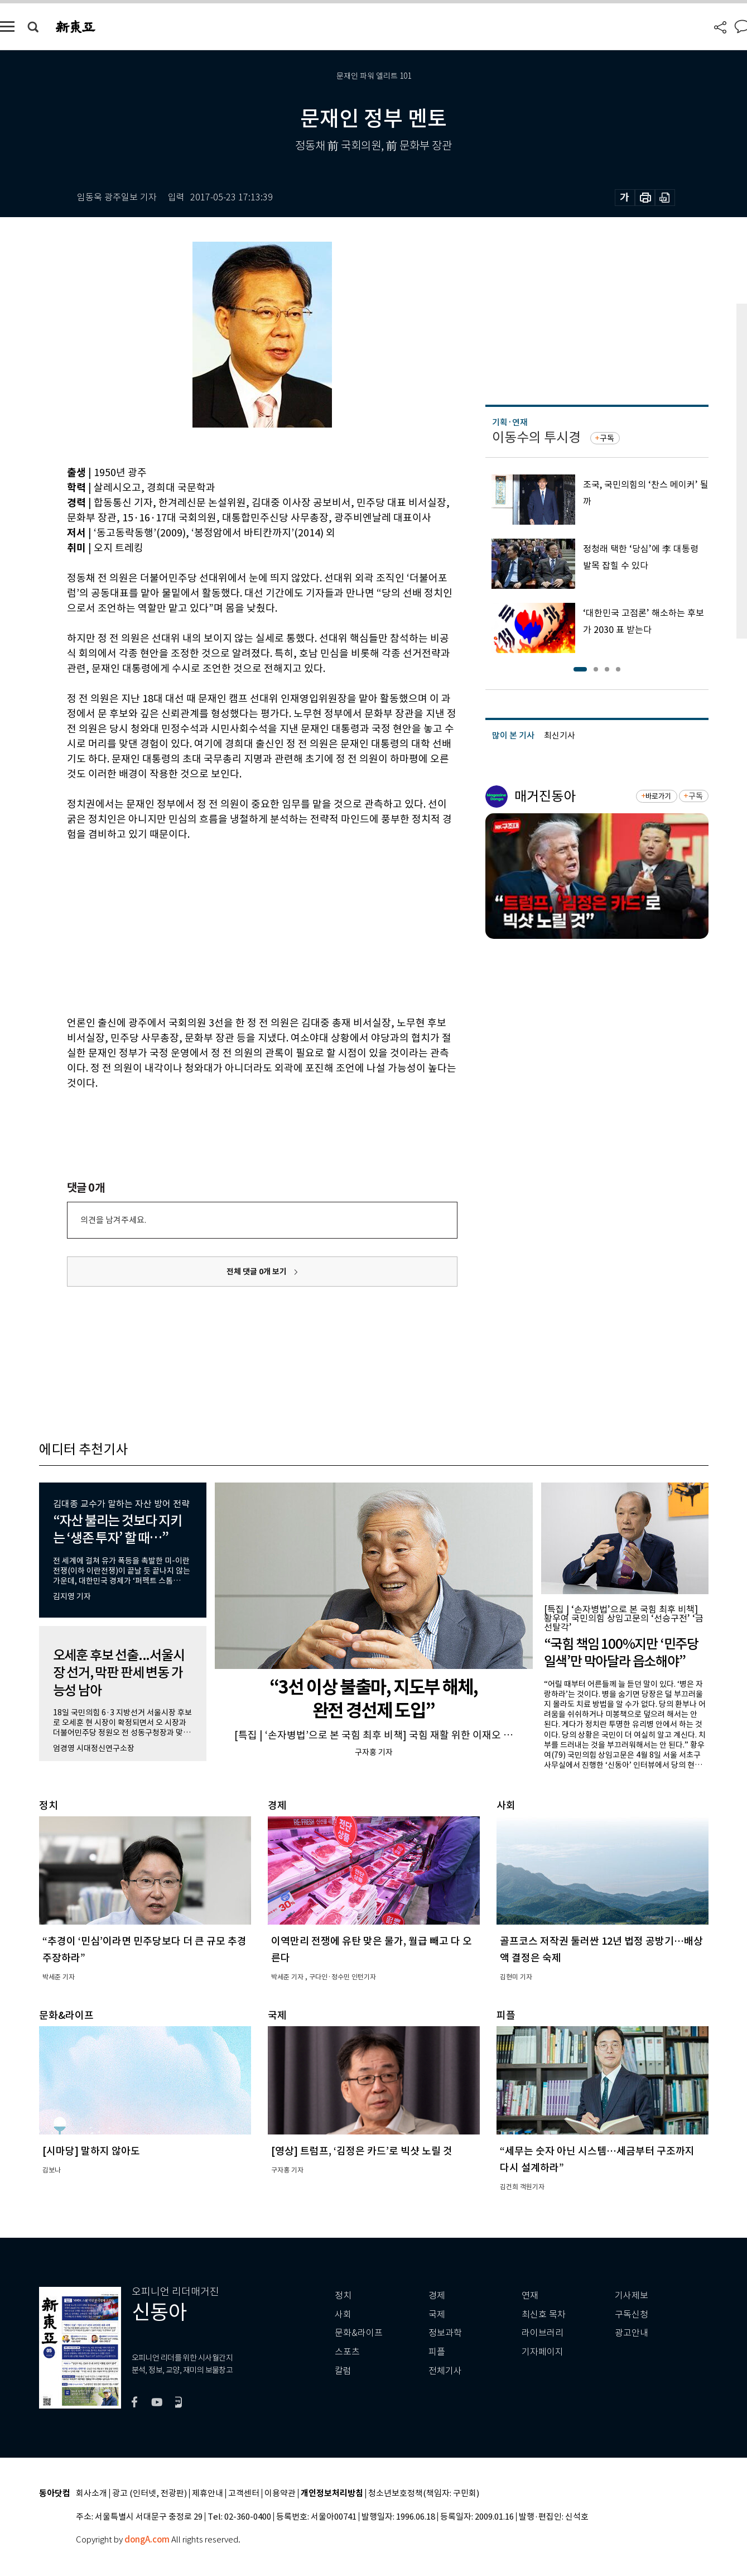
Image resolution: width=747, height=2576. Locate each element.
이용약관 (280, 2493)
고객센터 (243, 2493)
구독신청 (631, 2314)
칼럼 (343, 2371)
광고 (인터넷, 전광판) (149, 2493)
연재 (530, 2295)
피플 (436, 2352)
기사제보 (631, 2295)
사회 (343, 2314)
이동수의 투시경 (536, 437)
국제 (436, 2314)
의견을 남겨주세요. (113, 1220)
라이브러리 (542, 2333)
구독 (607, 438)
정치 (343, 2295)
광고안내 (631, 2333)
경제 (436, 2295)
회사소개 (91, 2493)
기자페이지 (542, 2352)
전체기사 (445, 2371)
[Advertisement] (234, 926)
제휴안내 (207, 2493)
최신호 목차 (544, 2314)
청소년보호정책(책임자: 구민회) (423, 2493)
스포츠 (347, 2352)
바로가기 (658, 796)
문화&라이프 (359, 2333)
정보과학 (445, 2333)
